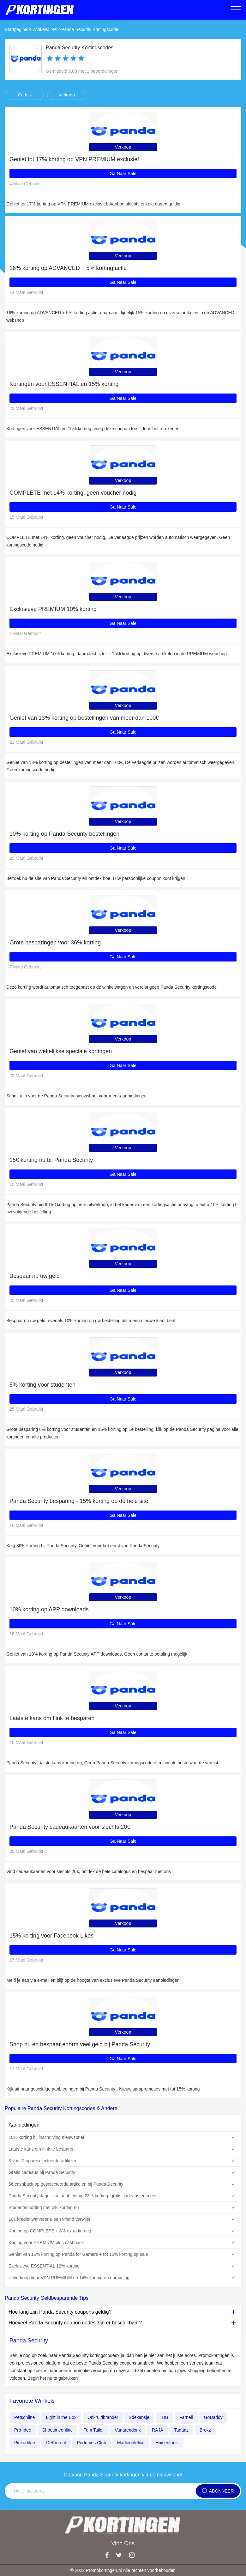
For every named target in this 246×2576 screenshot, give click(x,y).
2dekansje (139, 2417)
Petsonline (24, 2417)
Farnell (186, 2417)
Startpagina (16, 29)
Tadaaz (181, 2430)
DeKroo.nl (56, 2442)
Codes (24, 94)
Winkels (40, 29)
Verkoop (66, 94)
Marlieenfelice (130, 2442)
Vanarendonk (128, 2430)
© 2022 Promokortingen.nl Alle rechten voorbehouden (123, 2570)
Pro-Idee (22, 2430)
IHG (164, 2417)
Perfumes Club (91, 2442)
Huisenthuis (166, 2442)
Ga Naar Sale (123, 173)
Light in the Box (61, 2417)
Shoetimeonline (57, 2430)
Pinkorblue (24, 2442)
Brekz (205, 2430)
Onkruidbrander (102, 2417)
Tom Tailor (94, 2430)
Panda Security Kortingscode (89, 29)
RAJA (157, 2430)
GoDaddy (213, 2417)
